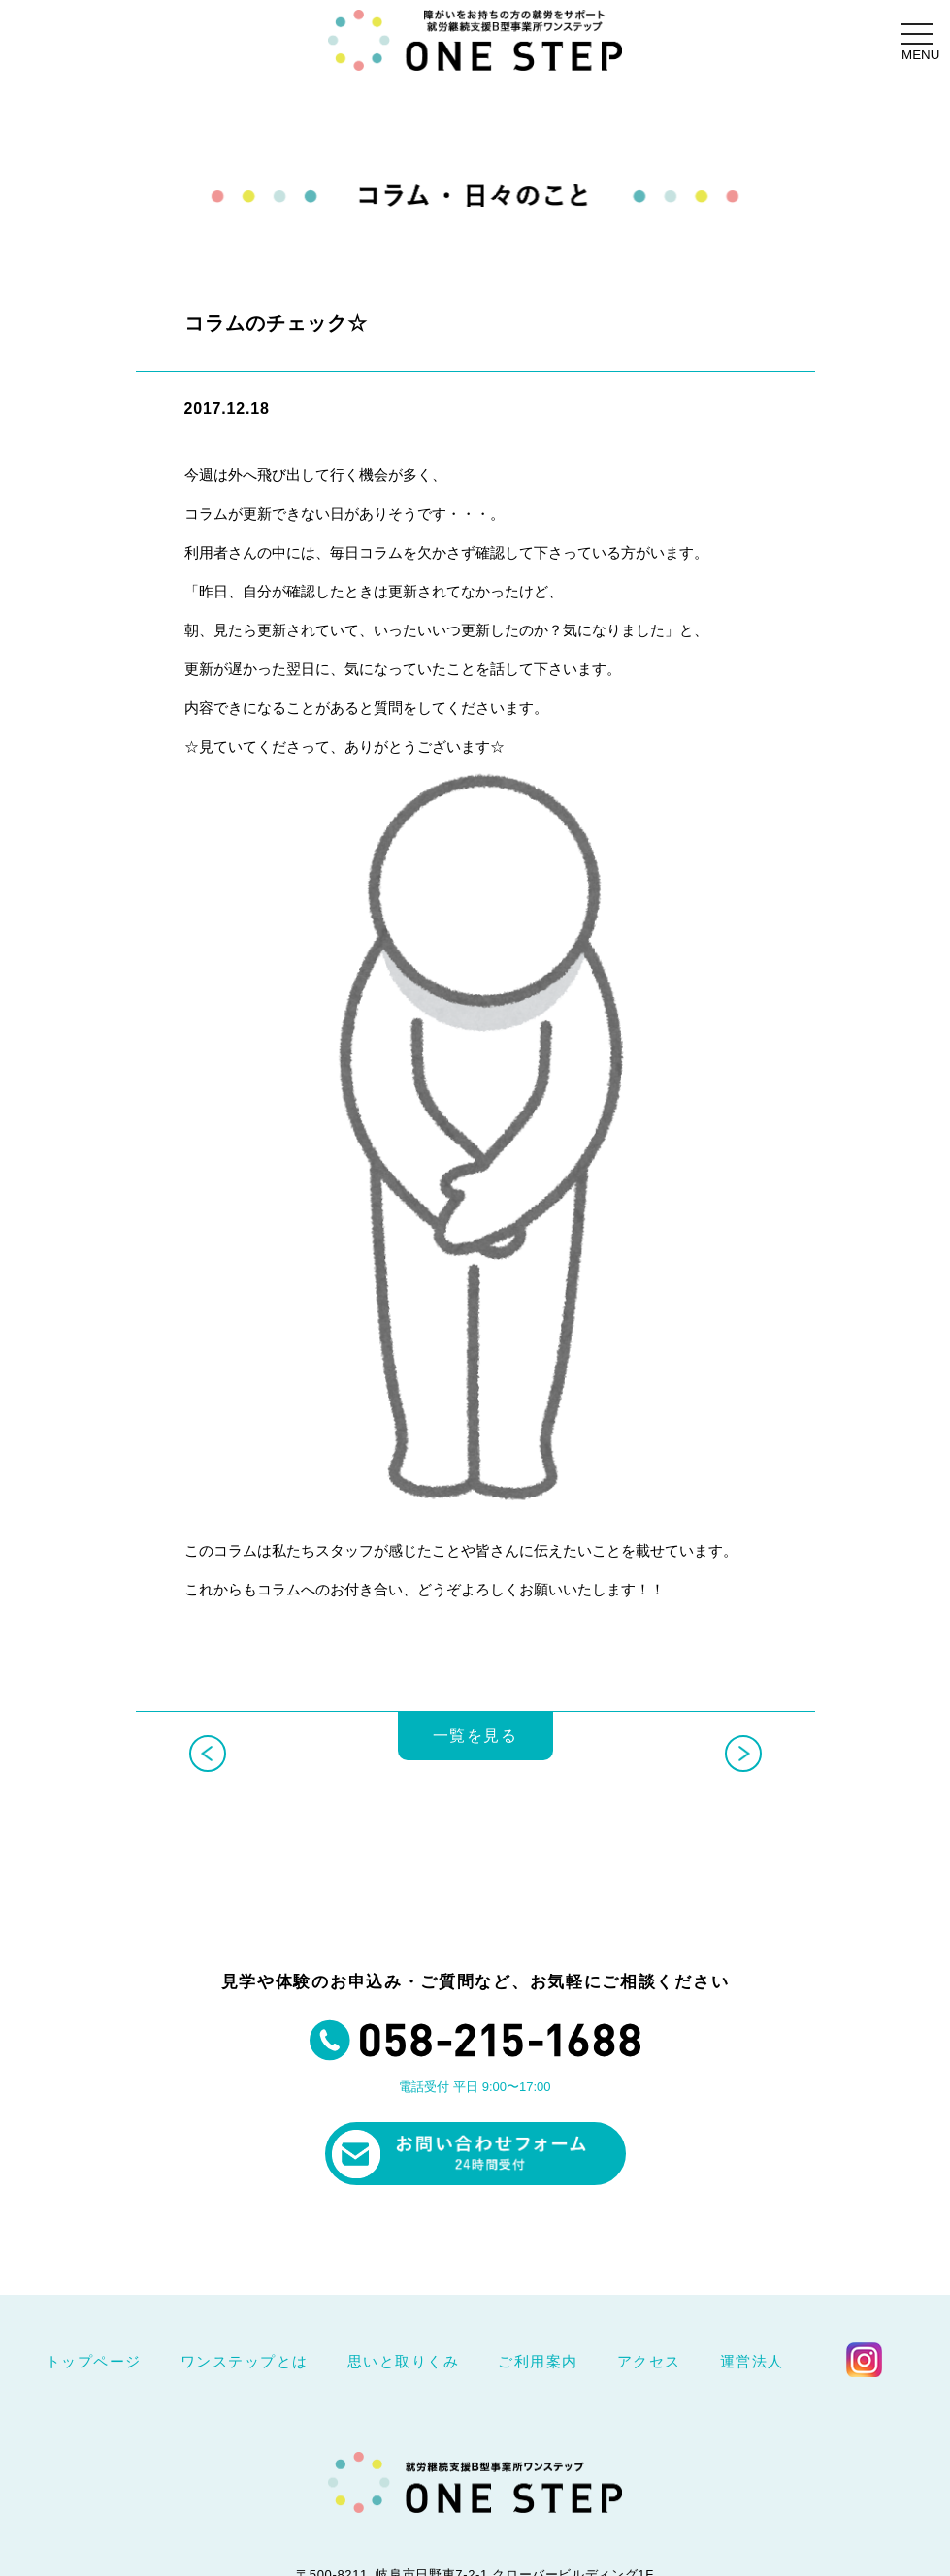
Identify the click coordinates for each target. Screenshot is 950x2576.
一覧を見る (475, 1756)
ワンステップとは (244, 2361)
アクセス (649, 2361)
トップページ (94, 2361)
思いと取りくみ (403, 2361)
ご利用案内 (538, 2361)
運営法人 (752, 2361)
